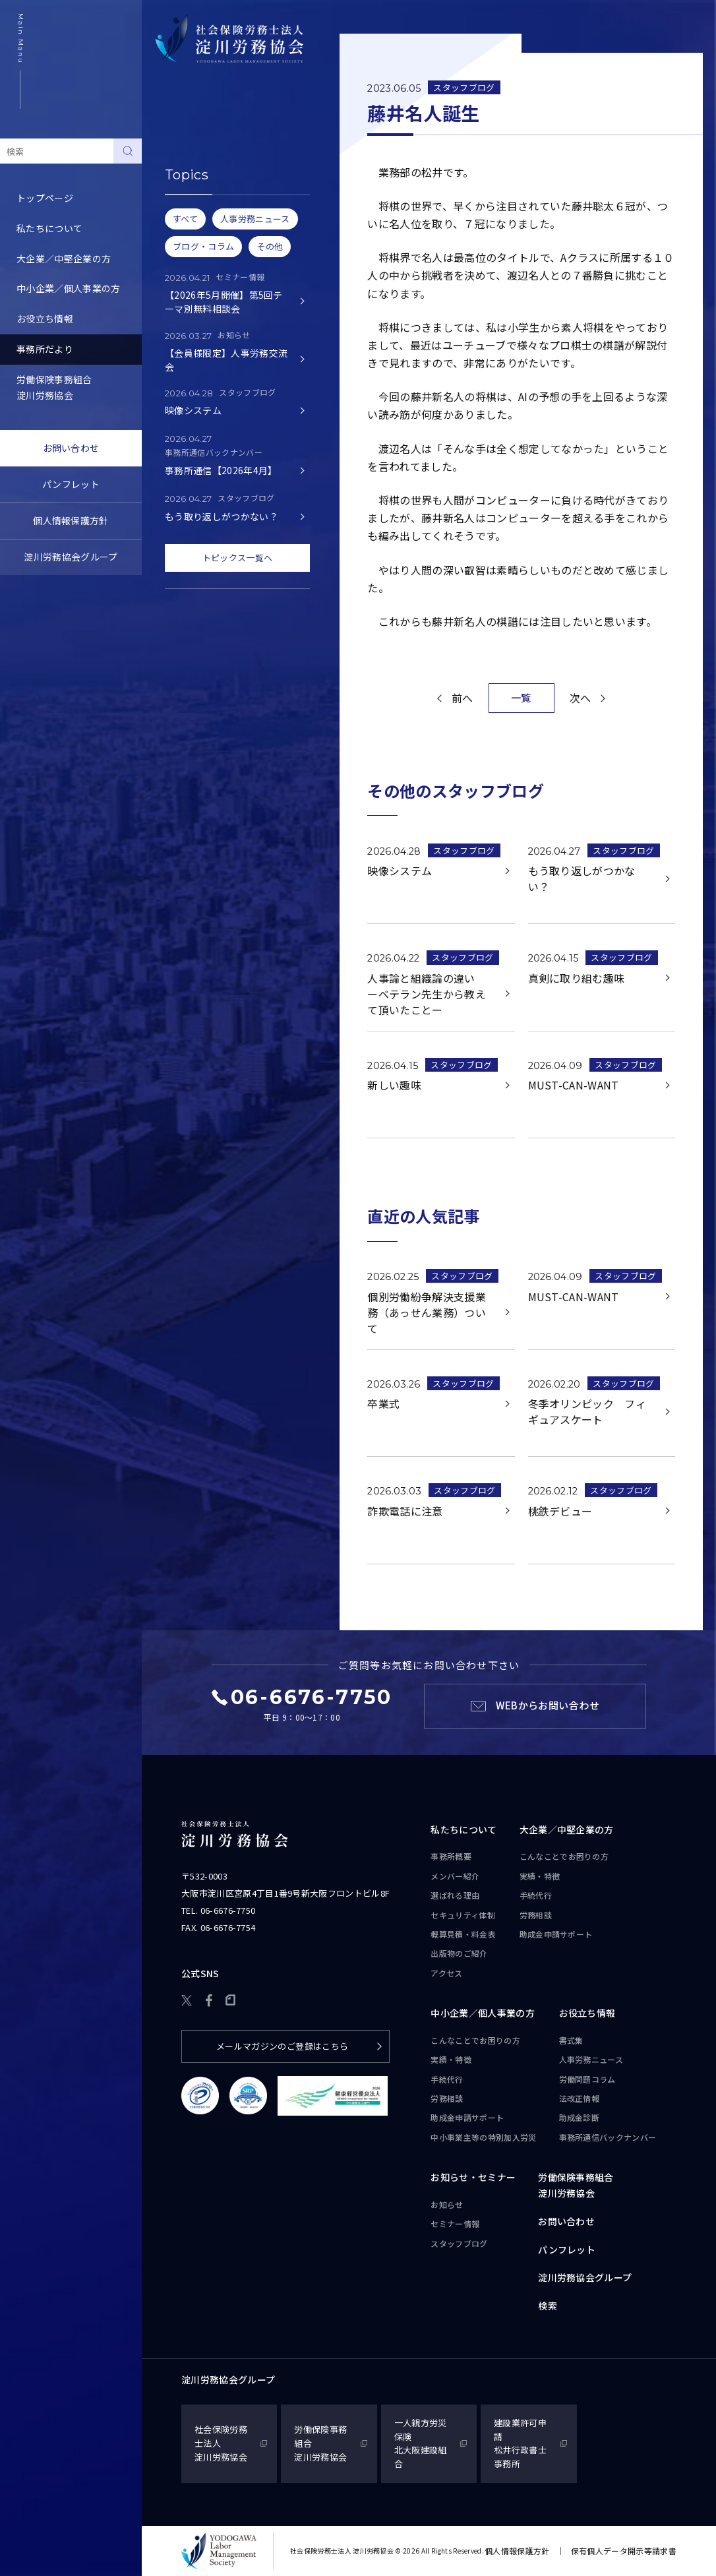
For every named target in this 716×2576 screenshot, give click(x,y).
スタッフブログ (191, 213)
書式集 (571, 2040)
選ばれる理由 (455, 1895)
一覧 (521, 697)
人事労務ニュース (591, 2059)
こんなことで (564, 1856)
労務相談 (536, 1914)
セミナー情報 (186, 183)
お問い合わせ (71, 447)
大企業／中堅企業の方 (63, 258)
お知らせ (177, 153)
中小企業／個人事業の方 (68, 288)
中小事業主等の (483, 2137)
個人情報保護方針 (71, 520)
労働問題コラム (587, 2079)
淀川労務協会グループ (70, 556)
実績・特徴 (540, 1876)
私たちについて (49, 228)
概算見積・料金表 (463, 1934)
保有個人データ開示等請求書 (623, 2550)
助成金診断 (579, 2117)
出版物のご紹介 (459, 1953)
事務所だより (44, 348)
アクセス (446, 1972)
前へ (462, 698)
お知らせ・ (473, 2178)
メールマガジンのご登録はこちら (282, 2046)
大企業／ (567, 1830)
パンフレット (71, 484)
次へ (580, 698)
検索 (547, 2305)
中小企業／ (483, 2013)
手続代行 (536, 1895)
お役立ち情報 (44, 318)
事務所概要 (451, 1856)
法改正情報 (579, 2098)
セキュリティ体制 (463, 1914)
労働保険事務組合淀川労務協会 (54, 387)
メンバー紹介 (455, 1876)
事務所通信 (608, 2137)
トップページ (44, 197)
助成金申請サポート (556, 1934)
